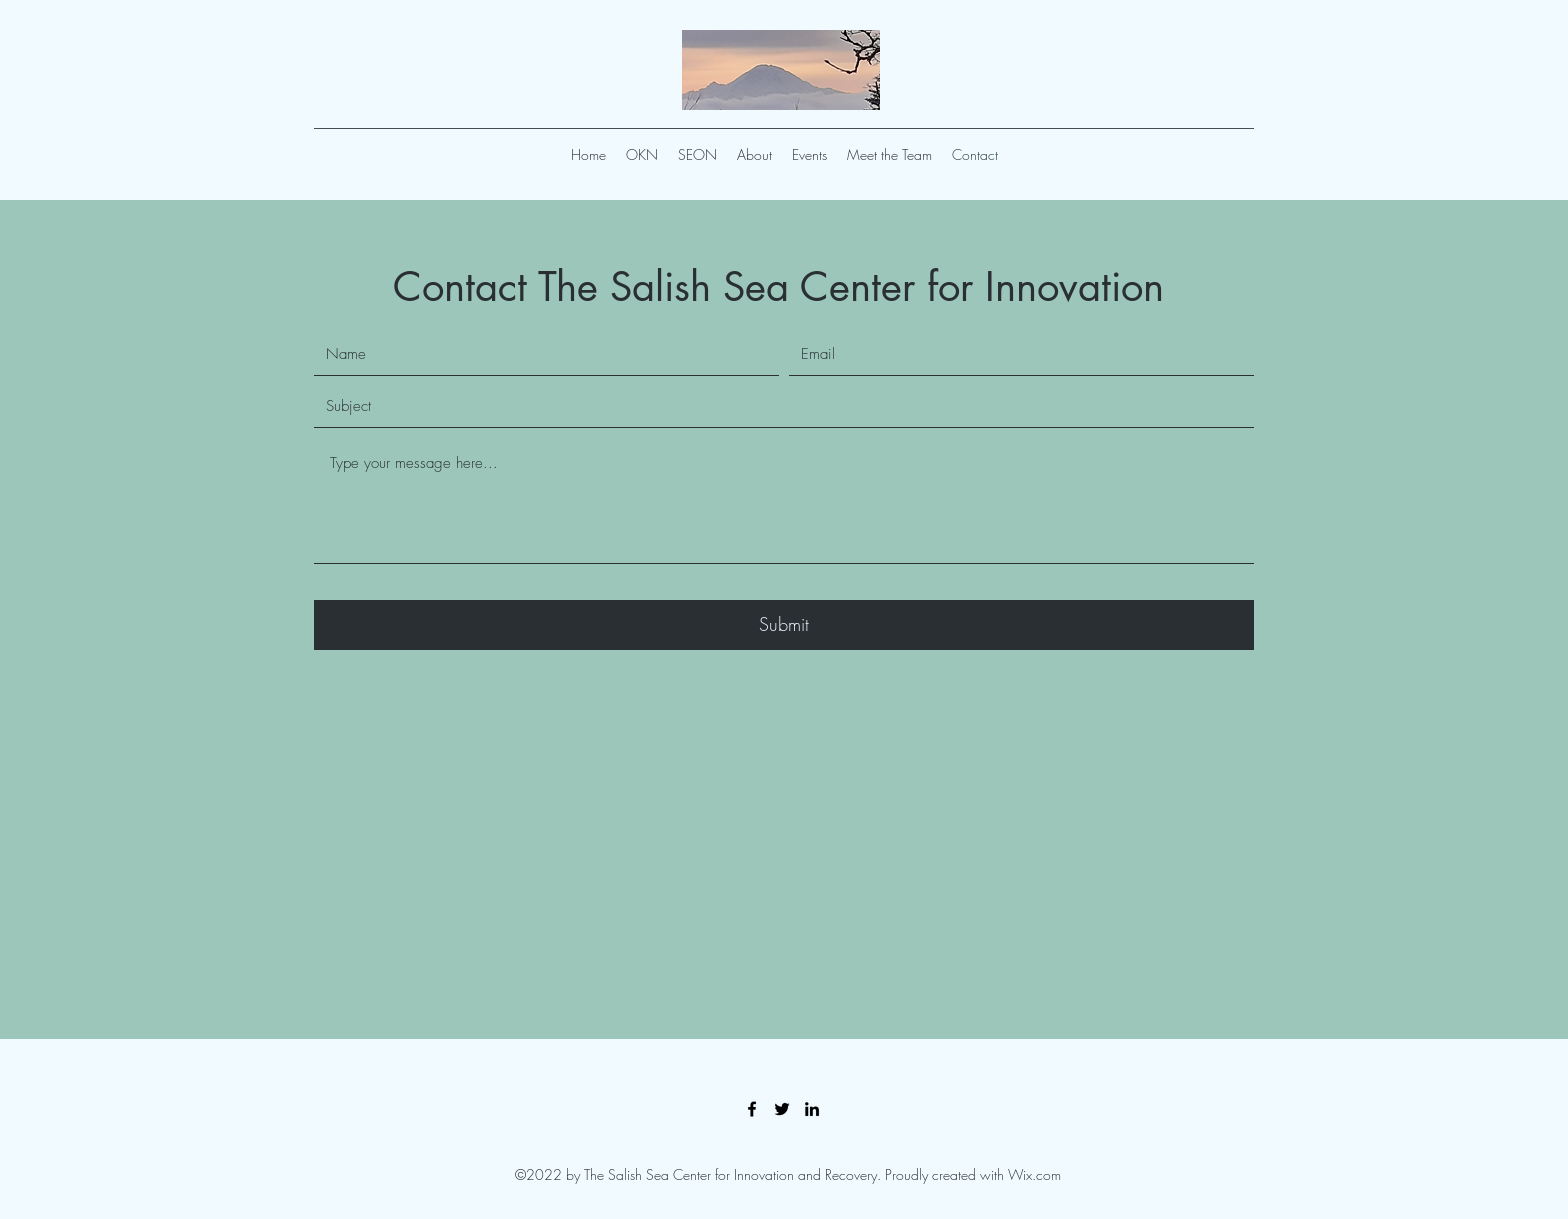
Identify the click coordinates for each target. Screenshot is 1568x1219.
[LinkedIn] (812, 1109)
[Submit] (784, 625)
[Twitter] (782, 1109)
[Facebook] (752, 1109)
